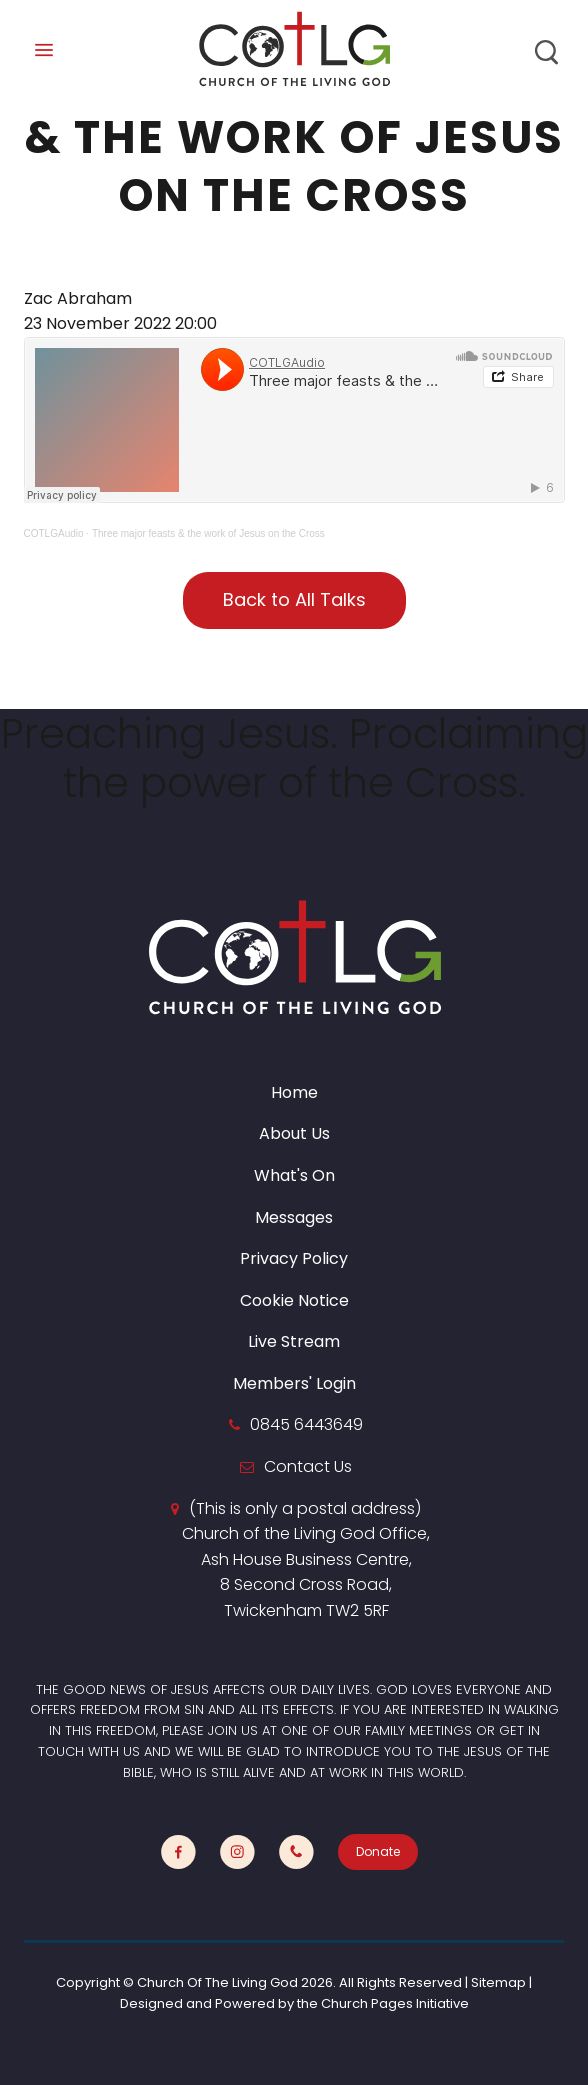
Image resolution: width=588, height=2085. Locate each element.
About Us (294, 1133)
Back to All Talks (294, 599)
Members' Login (294, 1383)
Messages (294, 1217)
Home (294, 1092)
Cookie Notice (294, 1300)
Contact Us (308, 1466)
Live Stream (294, 1341)
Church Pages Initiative (395, 2003)
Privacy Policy (294, 1258)
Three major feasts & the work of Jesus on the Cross (208, 533)
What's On (294, 1175)
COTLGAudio (54, 533)
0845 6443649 (306, 1424)
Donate (378, 1851)
